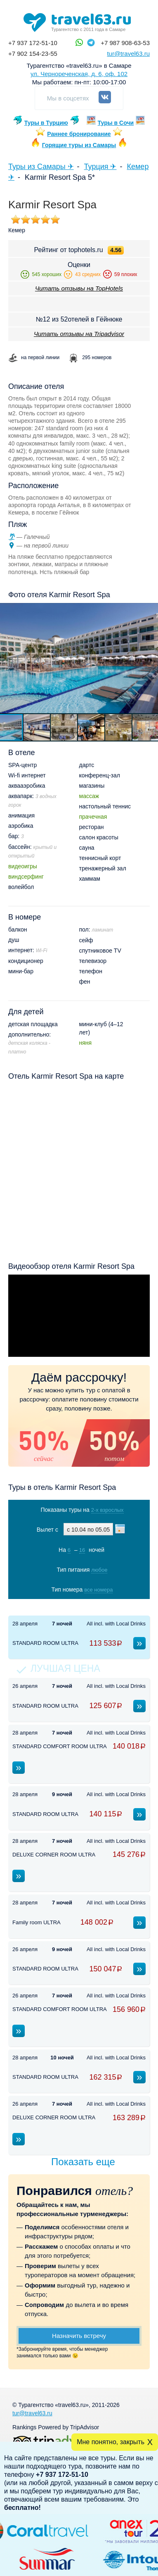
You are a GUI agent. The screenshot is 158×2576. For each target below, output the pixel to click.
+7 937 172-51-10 (32, 42)
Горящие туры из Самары (79, 145)
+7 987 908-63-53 (125, 42)
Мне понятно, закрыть (110, 2441)
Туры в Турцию (46, 122)
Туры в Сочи (116, 122)
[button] (37, 727)
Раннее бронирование (79, 134)
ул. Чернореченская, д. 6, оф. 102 (79, 73)
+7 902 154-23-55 (32, 53)
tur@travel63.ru (128, 53)
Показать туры (80, 1606)
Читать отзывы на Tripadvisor (79, 333)
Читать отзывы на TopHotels (79, 288)
